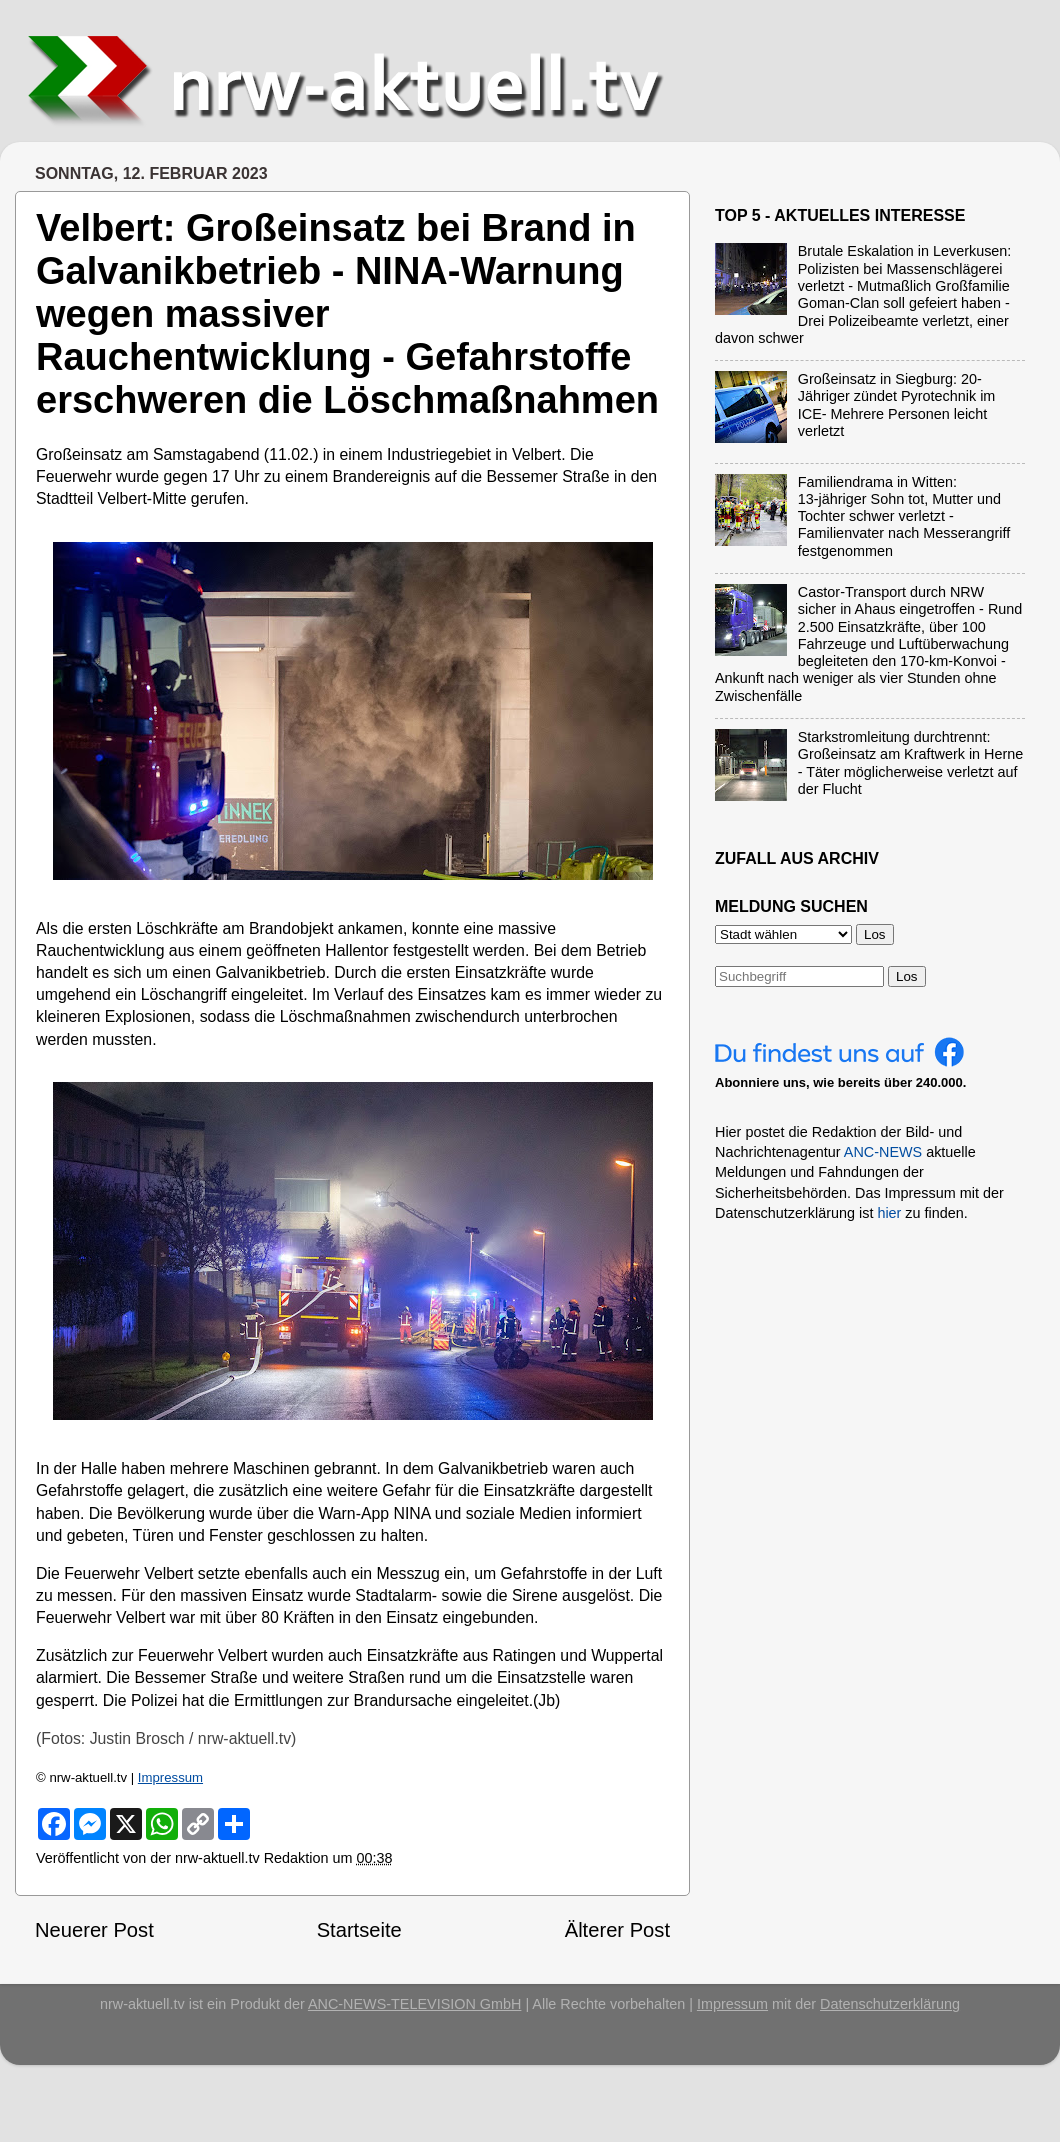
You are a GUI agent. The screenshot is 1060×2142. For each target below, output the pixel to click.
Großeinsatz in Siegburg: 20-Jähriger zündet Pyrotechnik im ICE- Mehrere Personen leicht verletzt (897, 405)
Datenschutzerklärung (890, 2004)
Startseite (359, 1930)
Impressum (170, 1777)
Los (907, 976)
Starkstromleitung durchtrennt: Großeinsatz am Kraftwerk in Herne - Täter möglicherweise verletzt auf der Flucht (911, 763)
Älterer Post (617, 1930)
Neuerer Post (94, 1930)
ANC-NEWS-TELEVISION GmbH (415, 2004)
